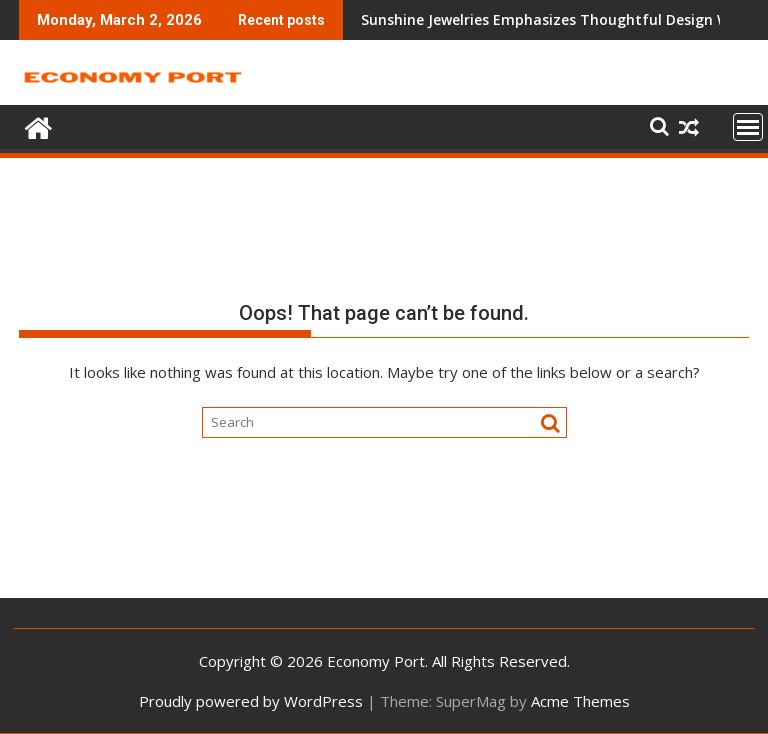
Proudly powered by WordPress (251, 701)
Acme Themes (580, 701)
